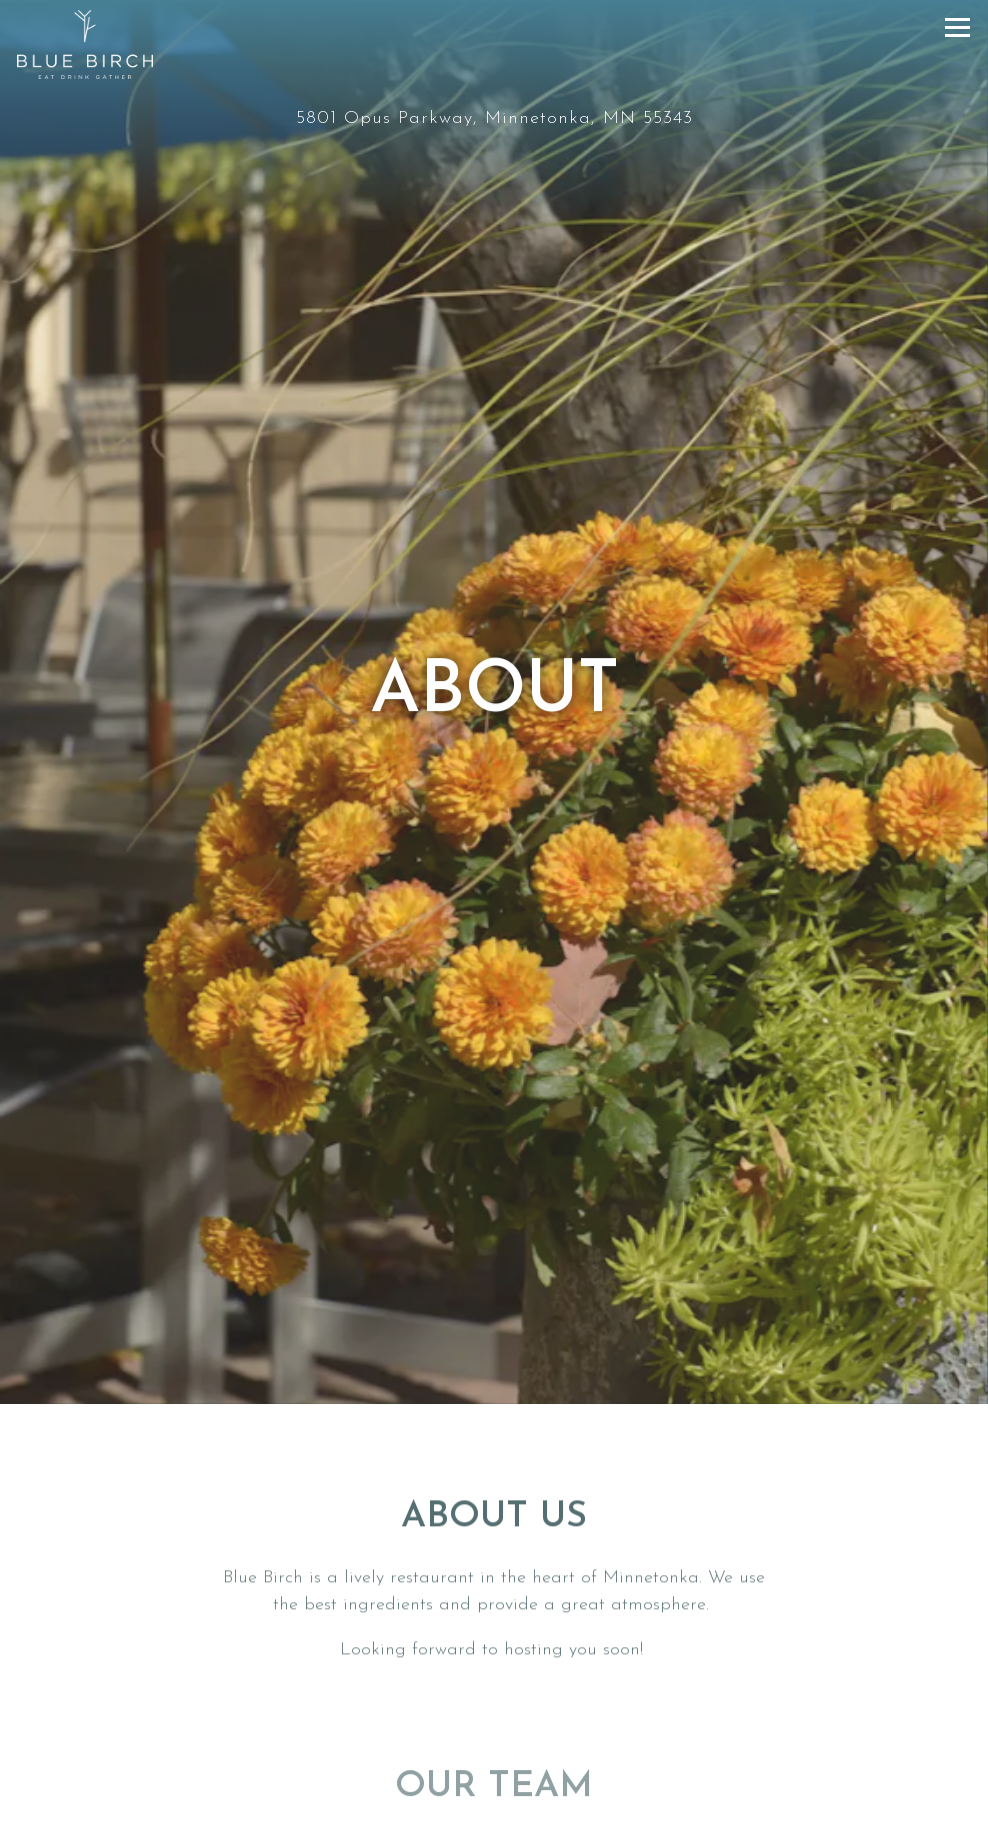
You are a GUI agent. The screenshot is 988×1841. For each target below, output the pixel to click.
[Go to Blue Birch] (494, 118)
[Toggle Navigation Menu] (957, 27)
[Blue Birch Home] (85, 44)
